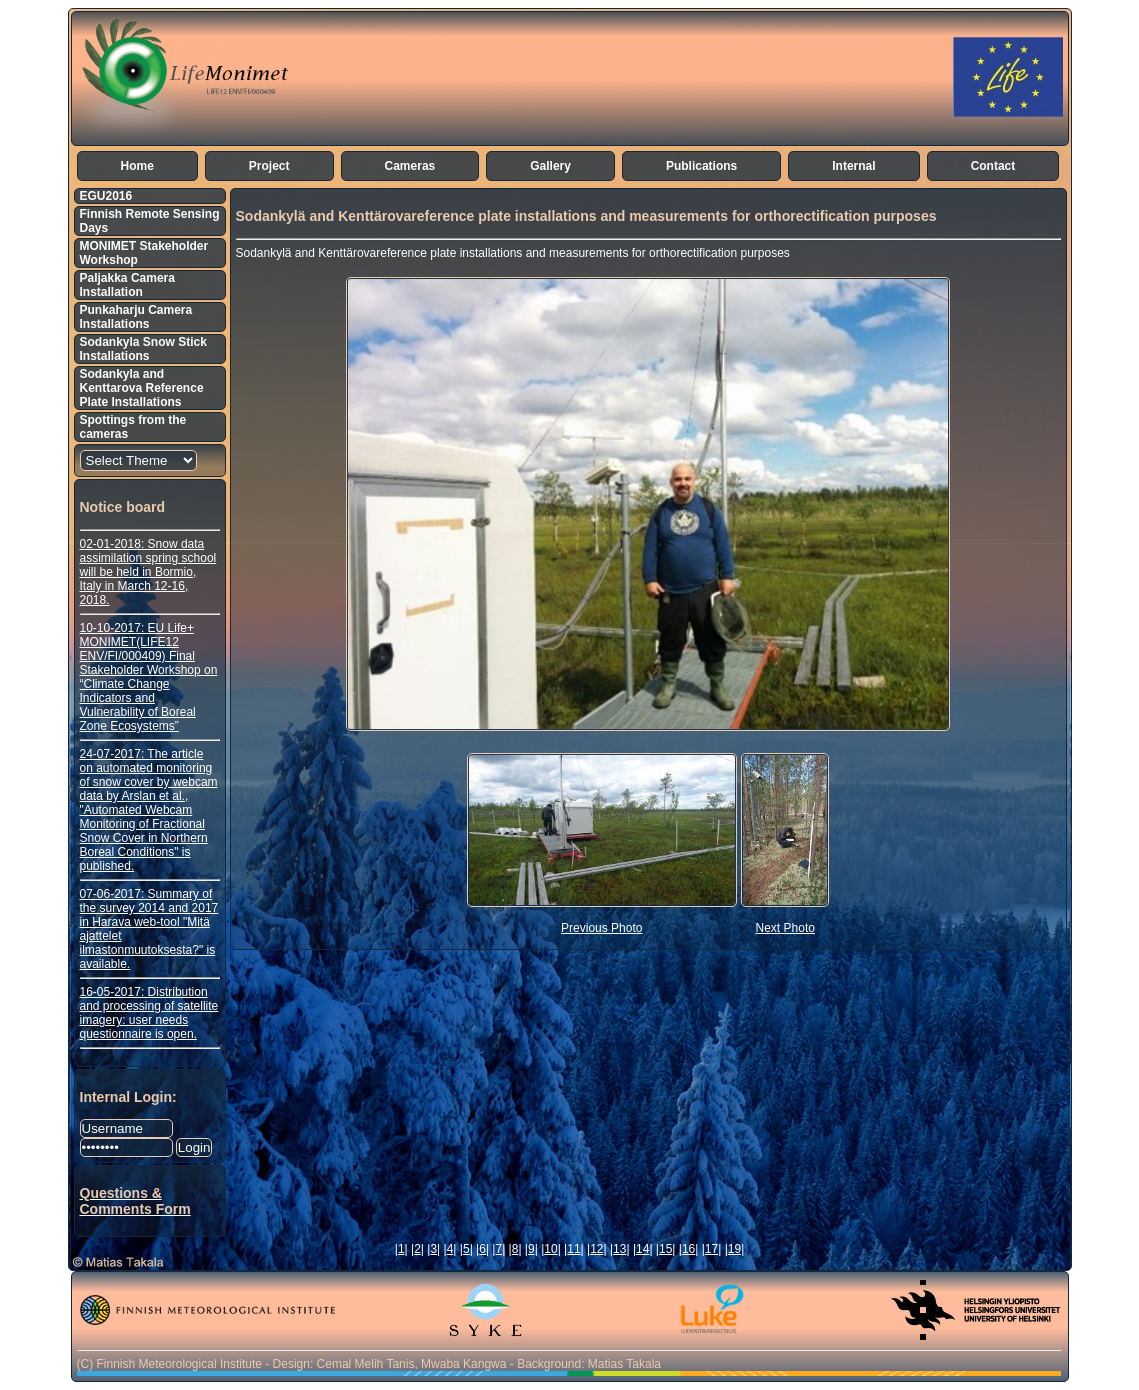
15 (665, 1249)
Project (269, 166)
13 (619, 1249)
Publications (701, 166)
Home (137, 166)
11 (573, 1249)
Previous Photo (601, 928)
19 (734, 1249)
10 (550, 1249)
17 (711, 1249)
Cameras (410, 166)
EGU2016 (106, 196)
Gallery (550, 166)
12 (596, 1249)
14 (642, 1249)
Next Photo (785, 928)
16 (688, 1249)
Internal (853, 166)
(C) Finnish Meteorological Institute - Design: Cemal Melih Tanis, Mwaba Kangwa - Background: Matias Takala (369, 1364)
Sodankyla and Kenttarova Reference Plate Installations (142, 388)
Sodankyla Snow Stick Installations (143, 349)
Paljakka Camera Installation (127, 285)
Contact (993, 166)
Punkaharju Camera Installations (136, 317)
